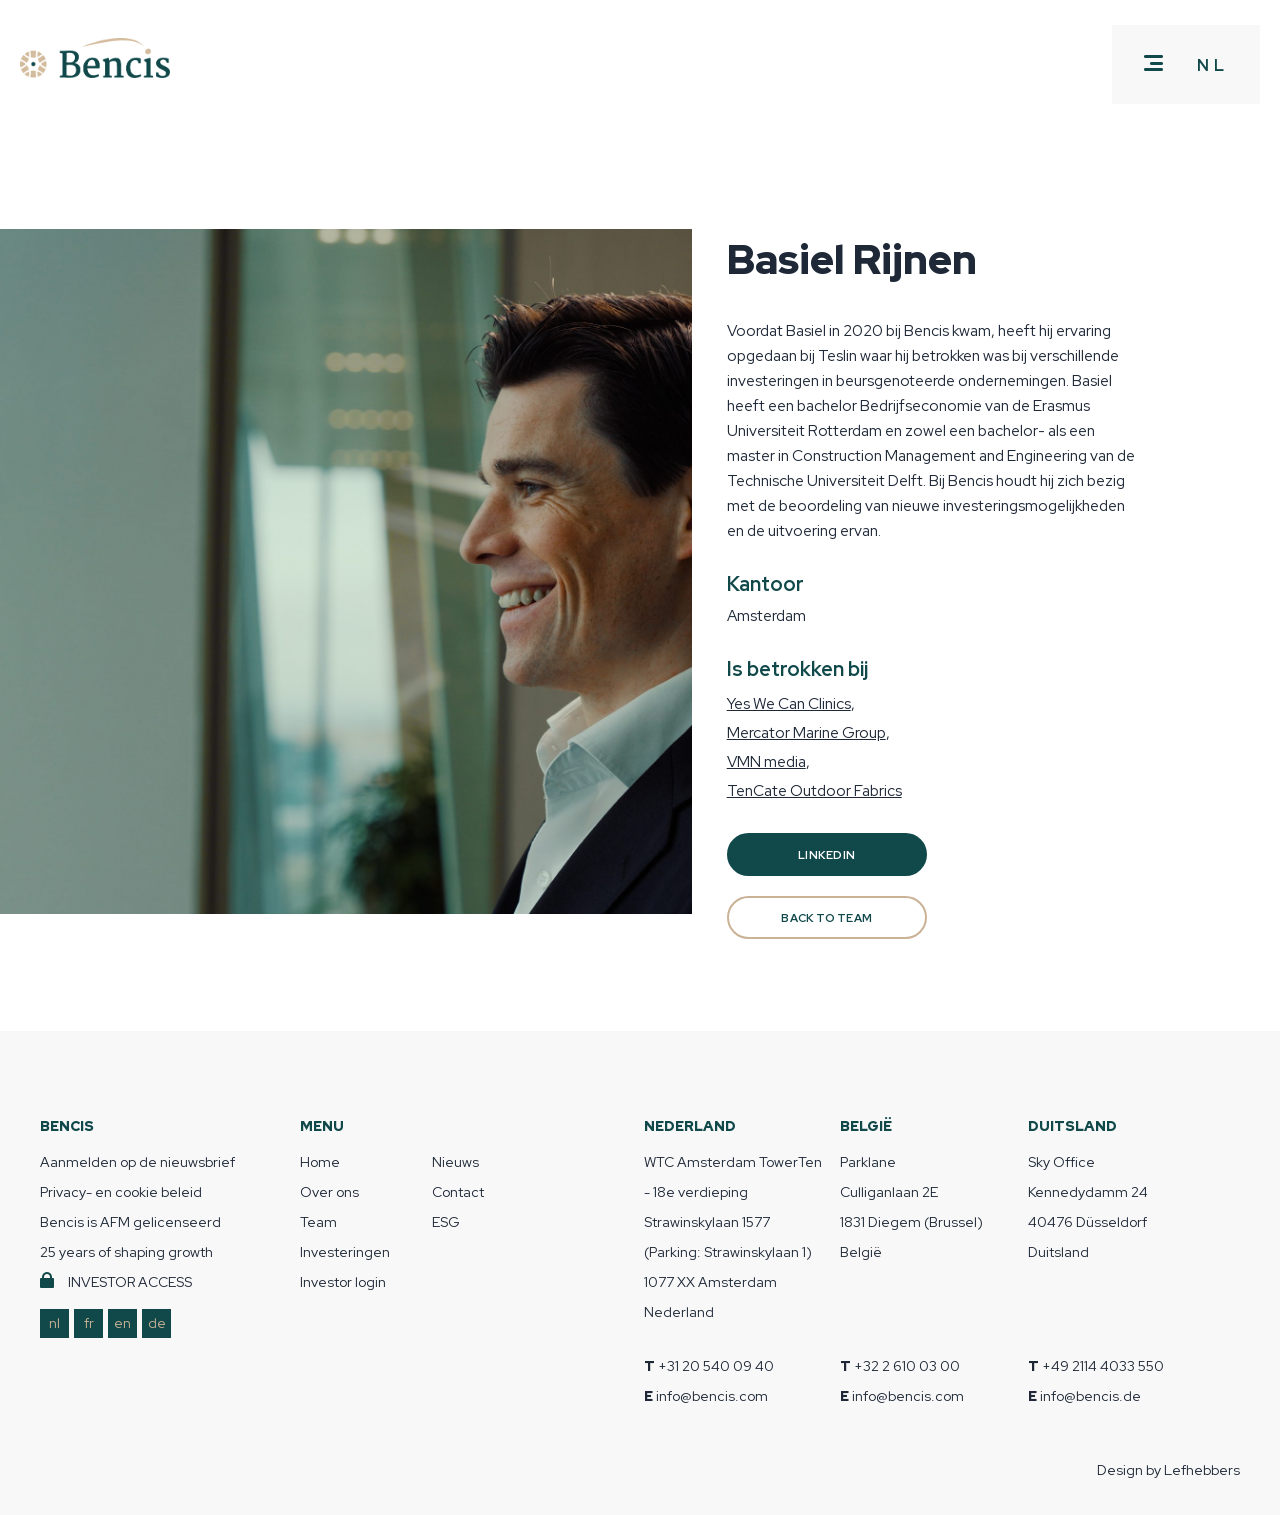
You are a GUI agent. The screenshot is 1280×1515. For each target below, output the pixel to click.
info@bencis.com (712, 1396)
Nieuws (455, 1162)
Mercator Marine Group (806, 732)
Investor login (343, 1282)
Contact (458, 1192)
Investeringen (345, 1252)
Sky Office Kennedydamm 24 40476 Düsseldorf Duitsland (1088, 1207)
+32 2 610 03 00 (907, 1366)
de (157, 1323)
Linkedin (826, 854)
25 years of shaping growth (126, 1252)
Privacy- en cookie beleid (121, 1192)
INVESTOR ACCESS (130, 1282)
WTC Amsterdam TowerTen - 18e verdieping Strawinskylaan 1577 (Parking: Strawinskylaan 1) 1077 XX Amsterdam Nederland (733, 1237)
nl (54, 1323)
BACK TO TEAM (826, 917)
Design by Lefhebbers (1168, 1470)
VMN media (766, 761)
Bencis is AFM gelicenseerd (130, 1222)
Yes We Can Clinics (789, 703)
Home (320, 1162)
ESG (446, 1222)
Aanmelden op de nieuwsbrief (137, 1162)
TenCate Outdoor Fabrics (814, 790)
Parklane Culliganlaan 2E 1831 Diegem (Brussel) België (911, 1207)
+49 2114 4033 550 (1103, 1366)
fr (89, 1323)
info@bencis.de (1090, 1396)
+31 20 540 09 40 (716, 1366)
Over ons (329, 1192)
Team (318, 1222)
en (122, 1323)
